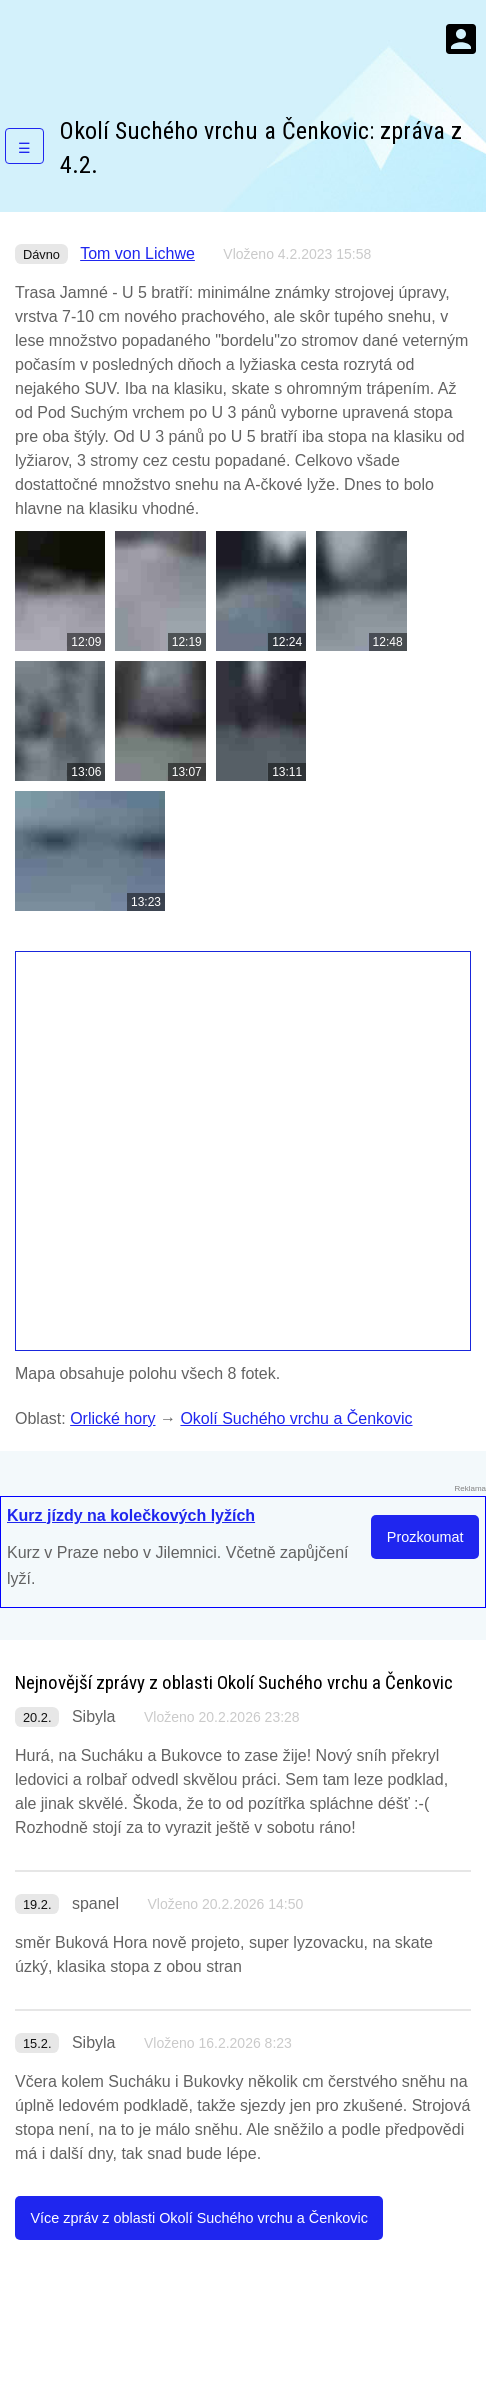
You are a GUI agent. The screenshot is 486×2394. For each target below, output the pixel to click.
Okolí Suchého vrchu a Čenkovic (296, 1418)
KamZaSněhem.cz (130, 39)
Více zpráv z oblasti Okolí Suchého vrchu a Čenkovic (199, 2218)
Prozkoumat (425, 1537)
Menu (461, 39)
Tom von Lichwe (137, 253)
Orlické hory (112, 1418)
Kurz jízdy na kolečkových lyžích (131, 1515)
